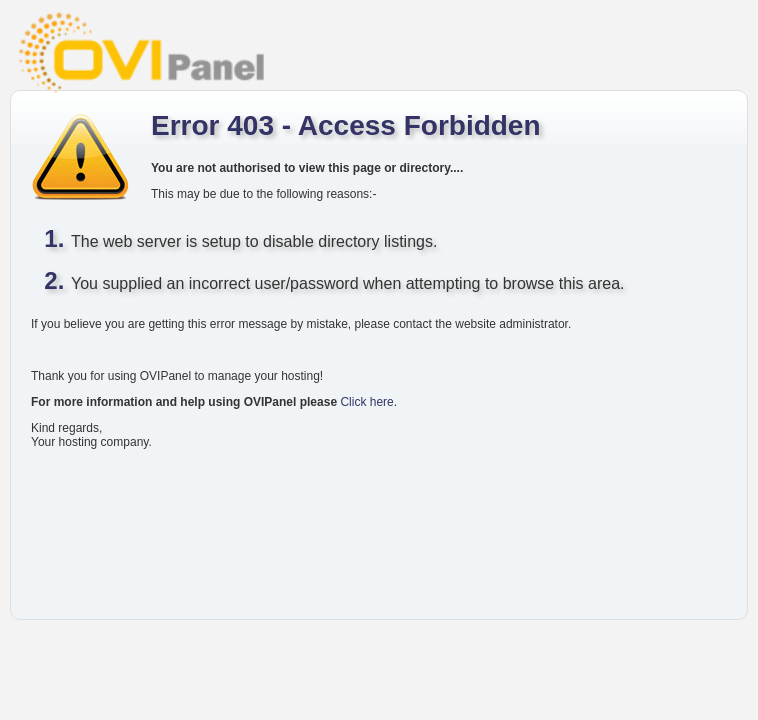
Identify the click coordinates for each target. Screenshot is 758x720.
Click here (366, 402)
